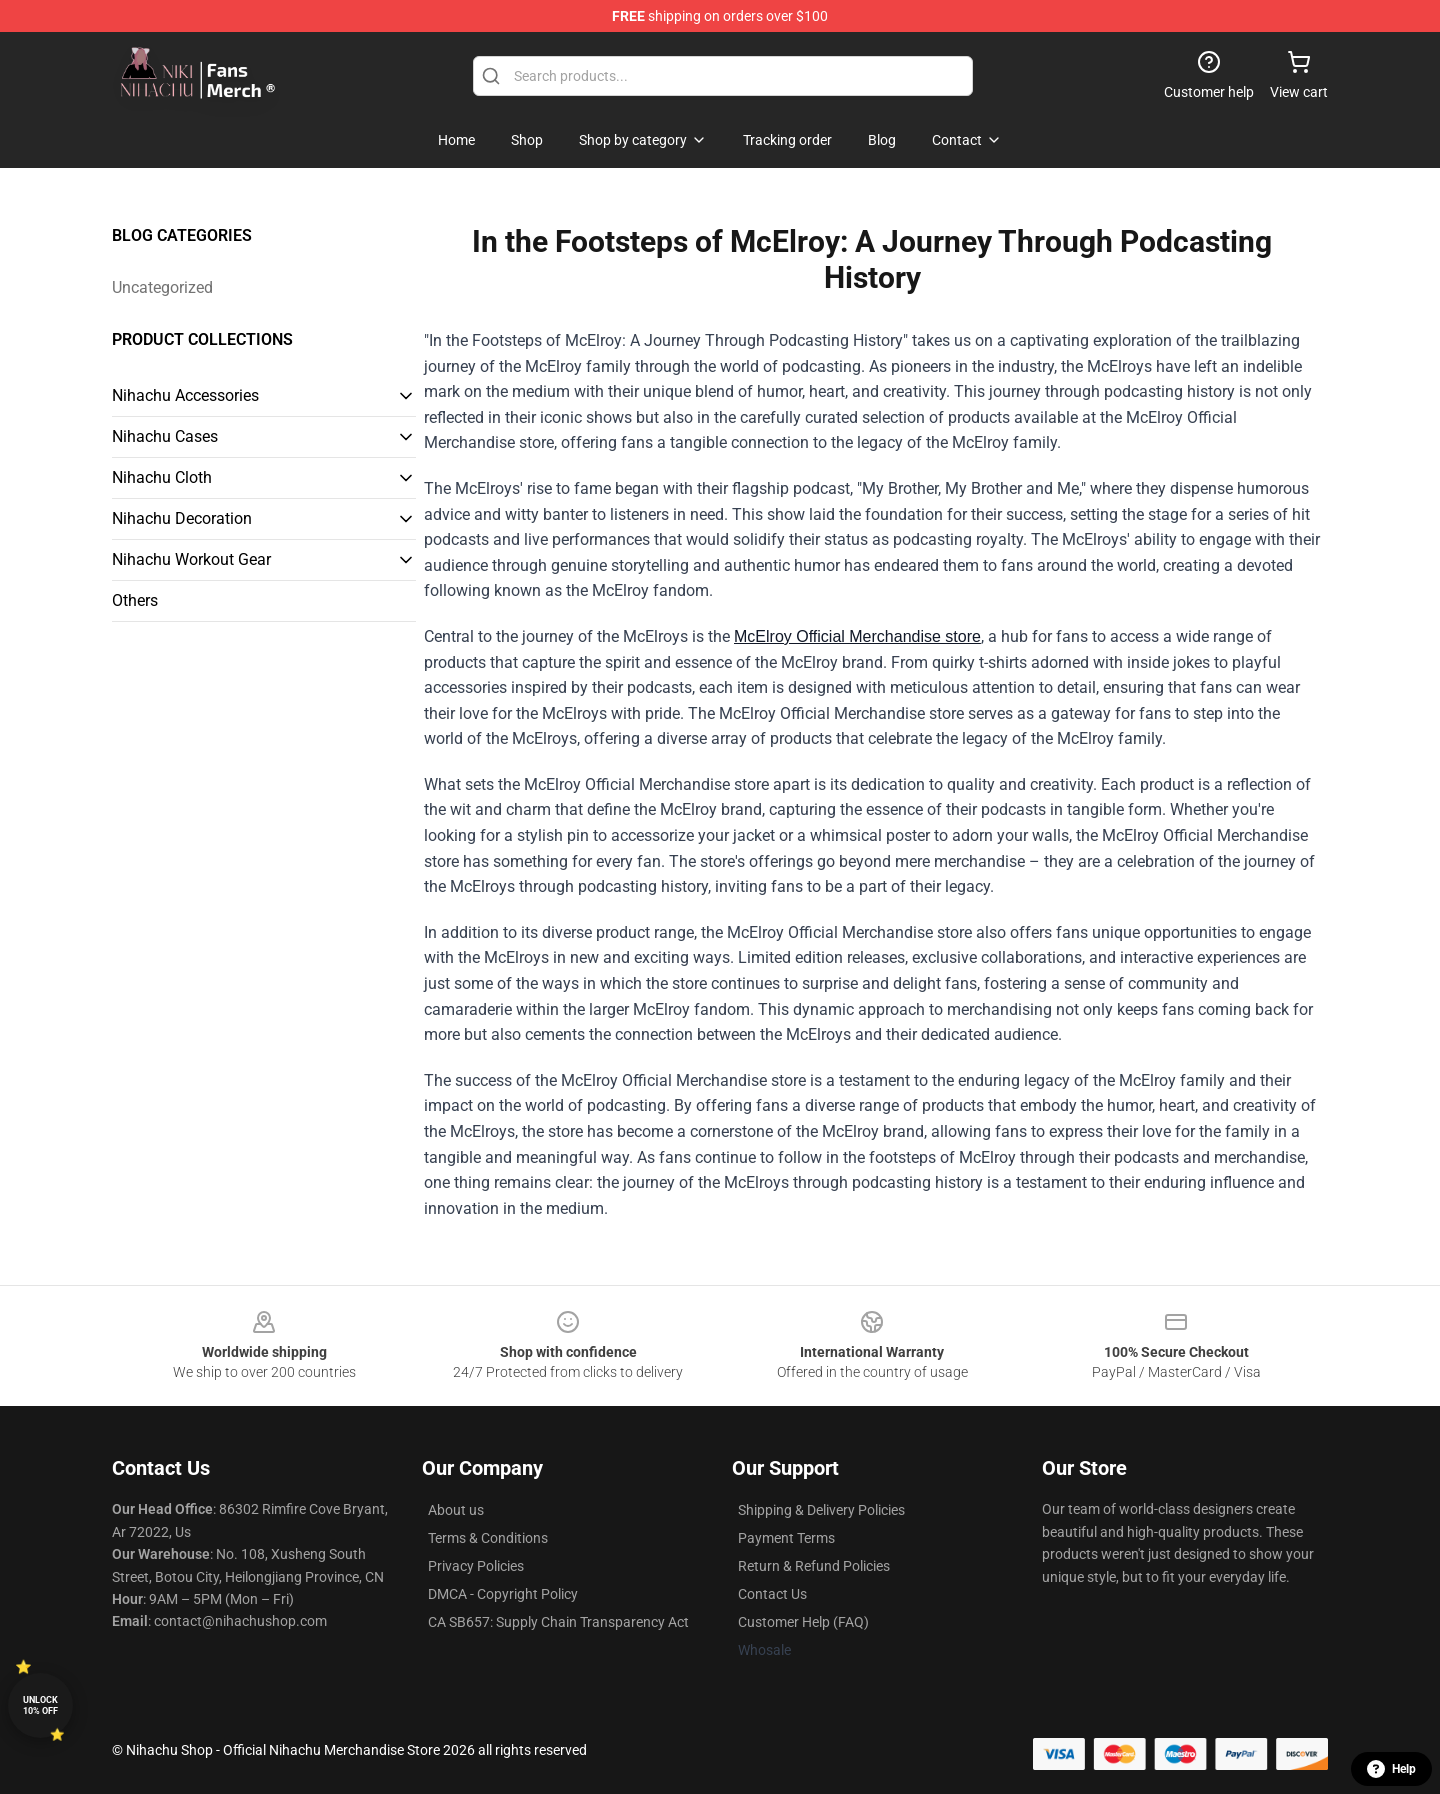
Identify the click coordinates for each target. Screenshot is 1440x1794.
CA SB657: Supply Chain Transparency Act (558, 1622)
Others (135, 600)
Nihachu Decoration (182, 518)
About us (456, 1510)
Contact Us (772, 1594)
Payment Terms (786, 1538)
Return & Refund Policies (814, 1566)
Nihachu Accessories (185, 395)
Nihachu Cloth (162, 477)
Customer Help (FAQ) (803, 1622)
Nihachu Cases (165, 436)
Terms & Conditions (488, 1538)
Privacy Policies (476, 1566)
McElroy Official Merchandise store (857, 636)
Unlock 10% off (40, 1705)
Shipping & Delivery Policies (821, 1510)
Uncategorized (162, 287)
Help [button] (1391, 1769)
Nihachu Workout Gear (191, 559)
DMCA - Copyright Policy (503, 1594)
